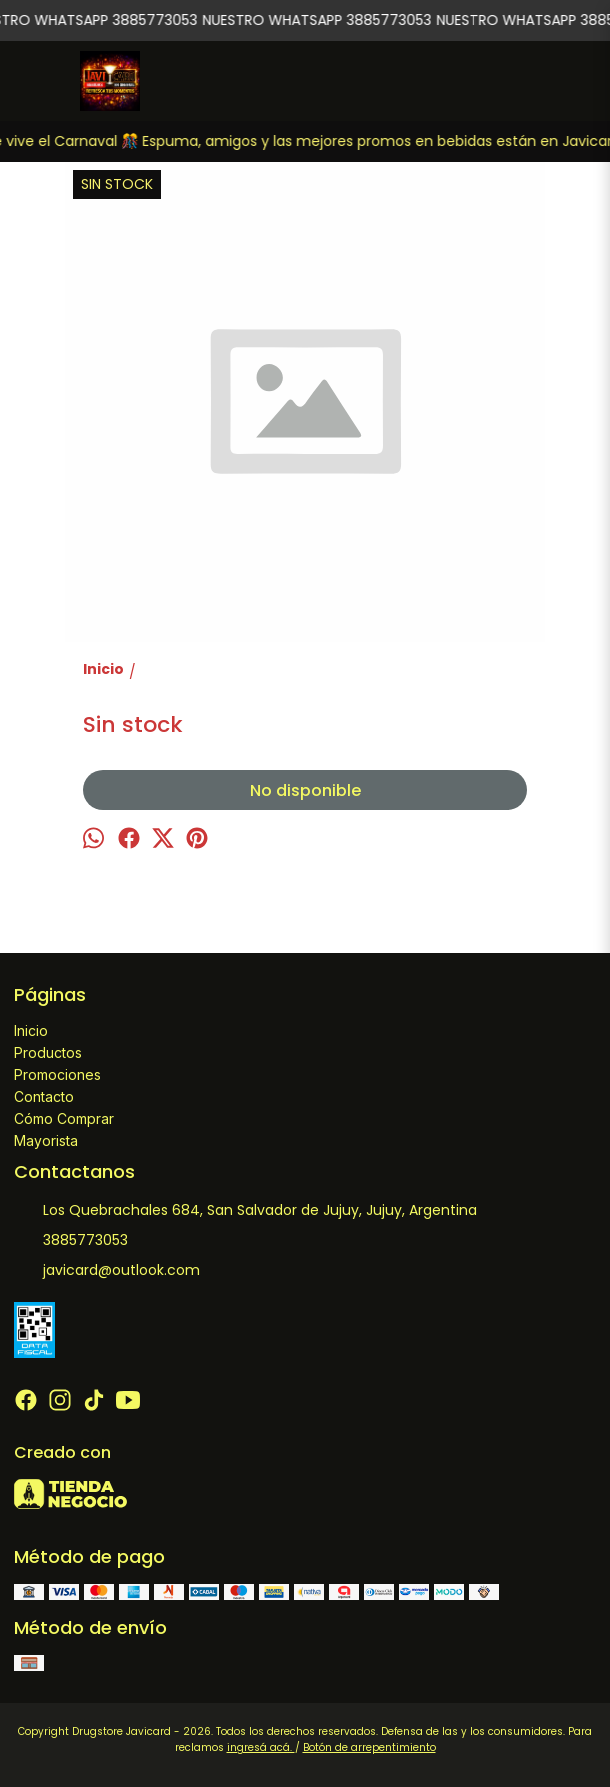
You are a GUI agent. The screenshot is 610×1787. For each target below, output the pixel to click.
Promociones (57, 1074)
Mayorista (46, 1140)
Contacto (44, 1096)
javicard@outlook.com (107, 1271)
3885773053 (71, 1241)
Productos (48, 1052)
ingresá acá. (261, 1747)
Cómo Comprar (64, 1118)
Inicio (31, 1030)
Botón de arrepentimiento (369, 1747)
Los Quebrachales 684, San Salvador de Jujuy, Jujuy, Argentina (245, 1211)
